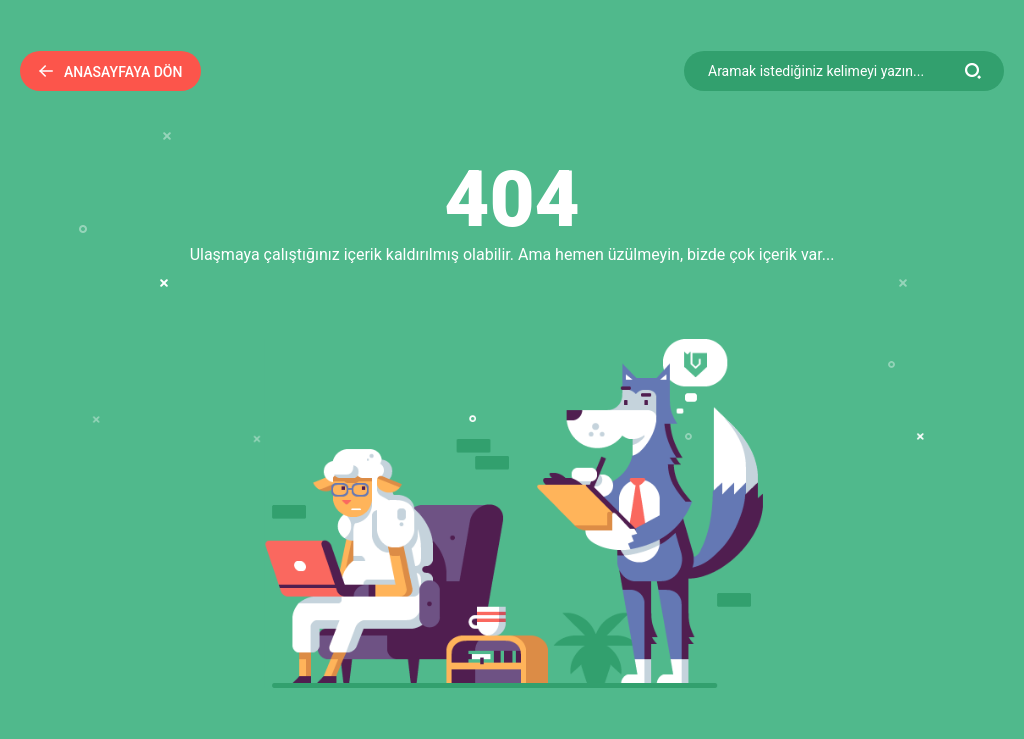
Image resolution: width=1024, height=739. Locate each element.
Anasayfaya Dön (110, 72)
